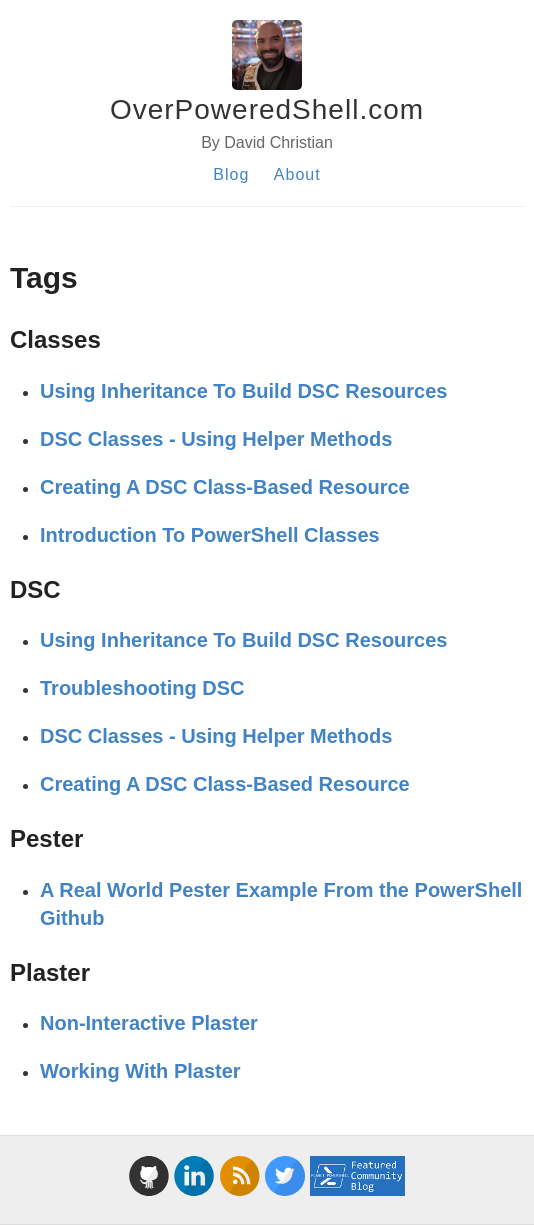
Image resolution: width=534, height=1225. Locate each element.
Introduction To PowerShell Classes (210, 535)
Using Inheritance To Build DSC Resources (243, 391)
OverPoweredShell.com (267, 109)
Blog (231, 174)
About (297, 174)
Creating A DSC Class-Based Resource (225, 487)
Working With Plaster (140, 1071)
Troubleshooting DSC (142, 688)
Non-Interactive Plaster (149, 1023)
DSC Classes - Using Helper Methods (216, 439)
